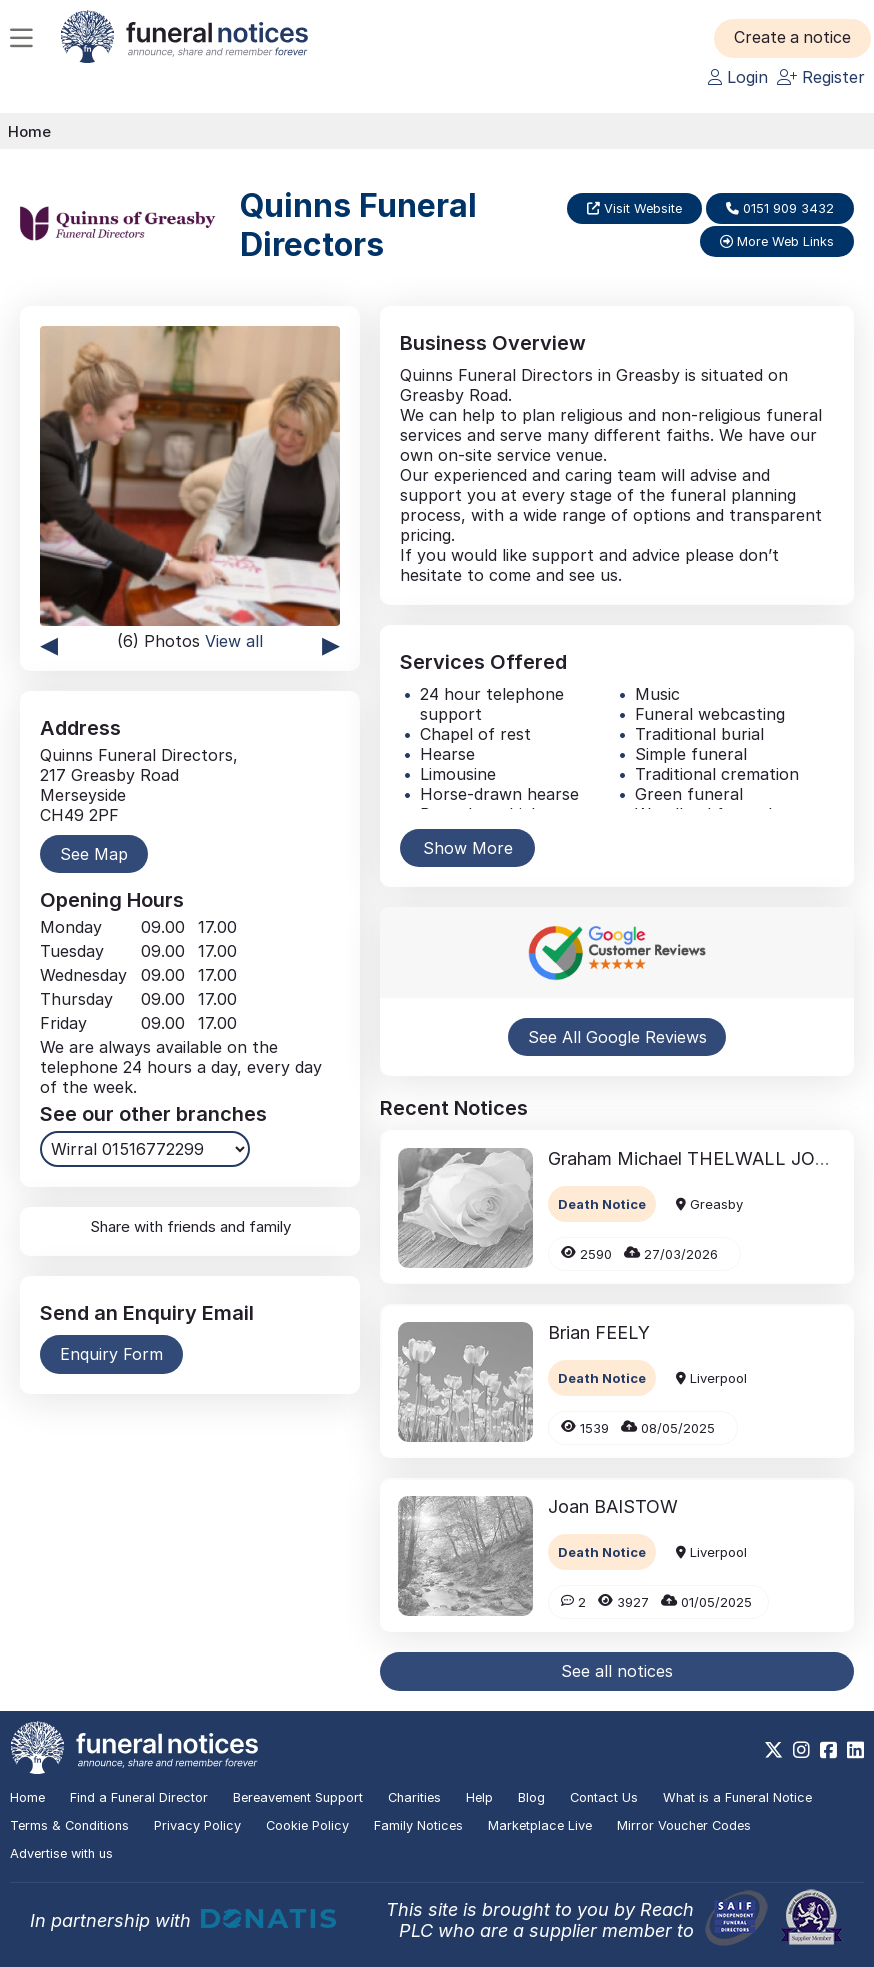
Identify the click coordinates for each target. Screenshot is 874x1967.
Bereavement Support (298, 1797)
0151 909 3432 (780, 208)
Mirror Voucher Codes (684, 1825)
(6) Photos (190, 641)
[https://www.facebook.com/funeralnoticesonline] (828, 1750)
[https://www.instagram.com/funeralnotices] (801, 1750)
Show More (468, 848)
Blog (531, 1797)
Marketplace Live (540, 1825)
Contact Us (604, 1797)
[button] (793, 38)
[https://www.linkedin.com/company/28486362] (855, 1750)
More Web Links (777, 241)
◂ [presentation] (49, 643)
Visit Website (634, 208)
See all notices (617, 1671)
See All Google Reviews (617, 1037)
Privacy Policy (197, 1825)
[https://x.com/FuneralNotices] (773, 1750)
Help (479, 1797)
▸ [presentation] (331, 643)
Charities (414, 1797)
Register (821, 77)
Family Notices (418, 1825)
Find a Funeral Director (139, 1797)
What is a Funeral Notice (737, 1797)
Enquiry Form (111, 1354)
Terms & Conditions (69, 1825)
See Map (94, 854)
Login (738, 77)
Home (29, 131)
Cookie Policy (307, 1825)
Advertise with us (61, 1853)
